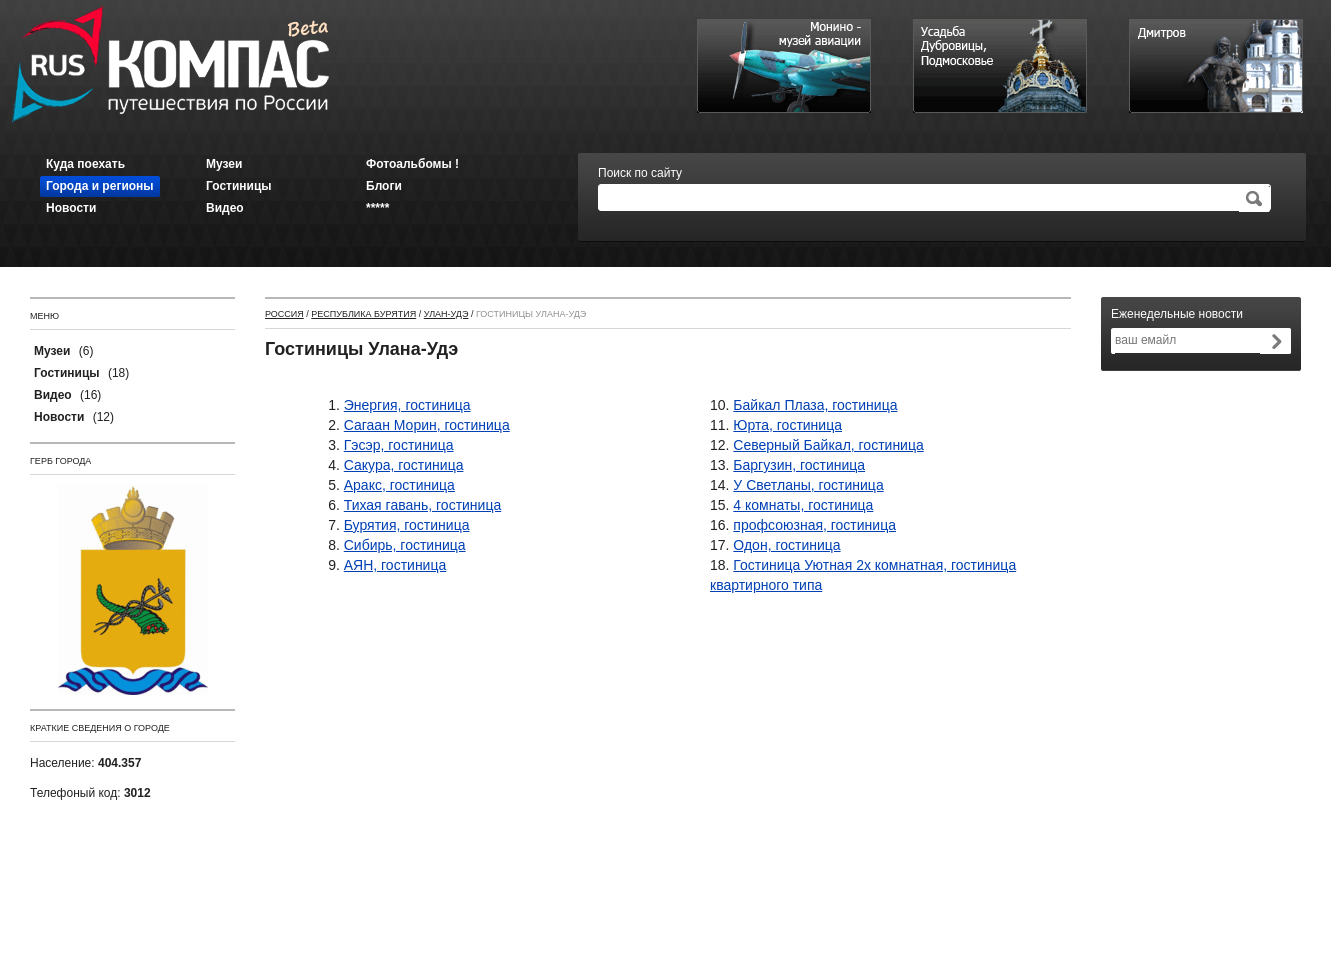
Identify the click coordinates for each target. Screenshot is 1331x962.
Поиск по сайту (640, 173)
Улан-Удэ (446, 314)
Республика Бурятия (363, 314)
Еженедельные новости (1177, 314)
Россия (284, 314)
